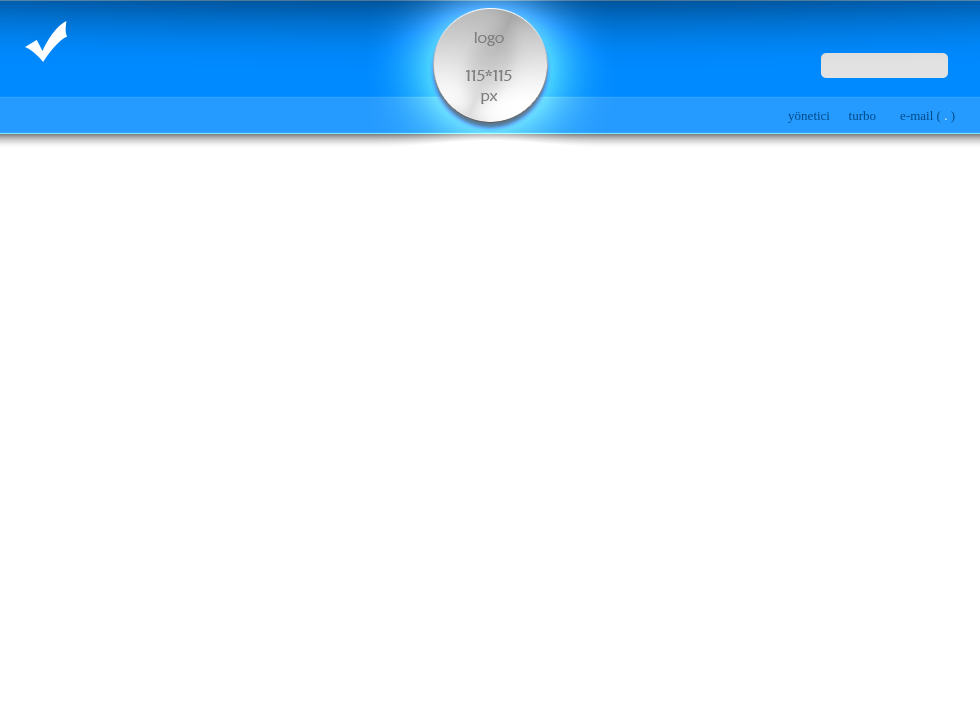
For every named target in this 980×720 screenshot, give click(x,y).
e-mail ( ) (927, 115)
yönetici (809, 115)
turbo (862, 115)
